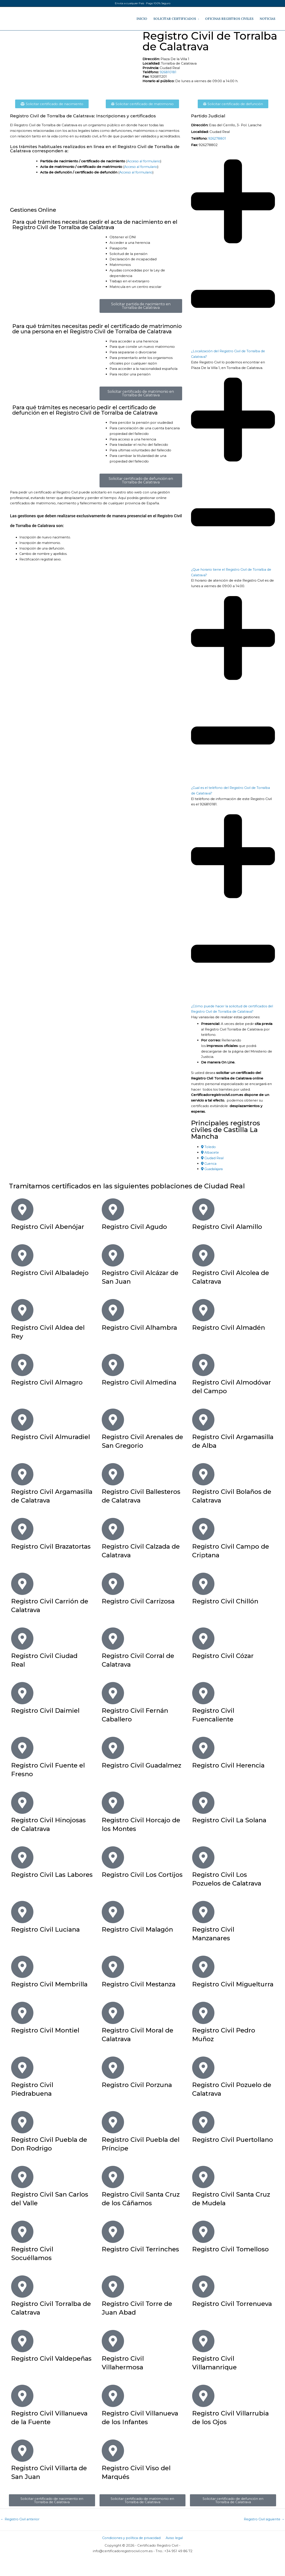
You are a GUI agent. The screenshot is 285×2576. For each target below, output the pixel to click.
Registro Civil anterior (20, 2537)
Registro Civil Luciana (47, 1938)
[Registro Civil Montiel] (22, 2030)
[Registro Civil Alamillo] (203, 1209)
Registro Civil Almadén (230, 1327)
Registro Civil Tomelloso (232, 2266)
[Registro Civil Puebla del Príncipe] (113, 2139)
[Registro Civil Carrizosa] (113, 1592)
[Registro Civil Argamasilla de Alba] (203, 1420)
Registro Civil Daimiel (47, 1719)
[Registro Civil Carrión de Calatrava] (22, 1592)
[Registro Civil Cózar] (203, 1647)
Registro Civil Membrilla (51, 1993)
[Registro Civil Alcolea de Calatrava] (203, 1255)
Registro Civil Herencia (230, 1774)
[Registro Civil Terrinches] (113, 2249)
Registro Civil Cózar (224, 1664)
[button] (233, 256)
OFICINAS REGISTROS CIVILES (229, 19)
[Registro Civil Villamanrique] (203, 2358)
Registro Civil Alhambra (142, 1327)
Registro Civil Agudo (136, 1226)
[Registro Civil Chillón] (203, 1592)
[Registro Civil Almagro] (22, 1365)
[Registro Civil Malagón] (113, 1921)
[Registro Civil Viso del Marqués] (113, 2468)
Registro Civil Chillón (227, 1610)
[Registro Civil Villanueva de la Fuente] (22, 2413)
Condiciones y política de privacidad (132, 2555)
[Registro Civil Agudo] (113, 1209)
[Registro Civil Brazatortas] (22, 1538)
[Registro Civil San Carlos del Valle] (22, 2194)
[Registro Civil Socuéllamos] (22, 2249)
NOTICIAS (267, 19)
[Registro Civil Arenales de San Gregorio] (113, 1420)
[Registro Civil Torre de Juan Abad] (113, 2304)
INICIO (141, 19)
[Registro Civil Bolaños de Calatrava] (203, 1474)
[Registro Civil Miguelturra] (203, 1975)
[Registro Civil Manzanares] (203, 1921)
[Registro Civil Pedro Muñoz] (203, 2030)
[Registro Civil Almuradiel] (22, 1420)
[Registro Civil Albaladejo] (22, 1255)
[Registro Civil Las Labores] (22, 1866)
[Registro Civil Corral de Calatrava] (113, 1647)
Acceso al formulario (144, 161)
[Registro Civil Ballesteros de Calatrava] (113, 1474)
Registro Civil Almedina (141, 1382)
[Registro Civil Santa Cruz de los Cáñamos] (113, 2194)
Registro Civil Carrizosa (140, 1610)
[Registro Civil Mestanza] (113, 1975)
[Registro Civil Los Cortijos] (113, 1866)
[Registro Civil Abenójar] (22, 1209)
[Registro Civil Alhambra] (113, 1310)
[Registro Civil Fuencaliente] (203, 1702)
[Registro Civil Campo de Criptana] (203, 1538)
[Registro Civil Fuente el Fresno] (22, 1756)
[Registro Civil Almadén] (203, 1310)
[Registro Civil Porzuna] (113, 2085)
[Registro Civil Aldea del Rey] (22, 1310)
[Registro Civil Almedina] (113, 1365)
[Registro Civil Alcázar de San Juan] (113, 1255)
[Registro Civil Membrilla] (22, 1975)
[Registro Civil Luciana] (22, 1921)
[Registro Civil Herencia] (203, 1756)
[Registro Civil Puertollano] (203, 2139)
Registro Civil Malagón (140, 1938)
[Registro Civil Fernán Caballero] (113, 1702)
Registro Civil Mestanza (141, 1993)
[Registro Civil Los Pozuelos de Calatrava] (203, 1866)
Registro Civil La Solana (231, 1829)
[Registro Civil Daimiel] (22, 1702)
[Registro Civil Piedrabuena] (22, 2085)
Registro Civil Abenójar (49, 1226)
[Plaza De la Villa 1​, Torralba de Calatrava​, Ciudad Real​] (74, 64)
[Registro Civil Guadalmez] (113, 1756)
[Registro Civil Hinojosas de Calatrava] (22, 1811)
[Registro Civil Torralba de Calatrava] (22, 2304)
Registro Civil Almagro (49, 1382)
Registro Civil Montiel (47, 2047)
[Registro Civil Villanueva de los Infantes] (113, 2413)
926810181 (168, 72)
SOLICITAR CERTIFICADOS (174, 19)
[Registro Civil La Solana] (203, 1811)
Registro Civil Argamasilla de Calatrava (36, 1500)
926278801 (217, 138)
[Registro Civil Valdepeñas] (22, 2358)
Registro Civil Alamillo (229, 1226)
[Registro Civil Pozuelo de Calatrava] (203, 2085)
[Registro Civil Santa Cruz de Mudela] (203, 2194)
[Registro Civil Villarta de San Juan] (22, 2468)
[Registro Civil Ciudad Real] (22, 1647)
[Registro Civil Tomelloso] (203, 2249)
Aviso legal (174, 2555)
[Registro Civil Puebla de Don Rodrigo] (22, 2139)
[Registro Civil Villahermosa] (113, 2358)
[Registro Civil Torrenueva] (203, 2304)
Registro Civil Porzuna (139, 2102)
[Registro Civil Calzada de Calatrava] (113, 1538)
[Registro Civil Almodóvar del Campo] (203, 1365)
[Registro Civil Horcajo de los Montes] (113, 1811)
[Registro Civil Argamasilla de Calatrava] (22, 1474)
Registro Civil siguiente (264, 2537)
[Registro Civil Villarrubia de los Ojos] (203, 2413)
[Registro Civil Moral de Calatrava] (113, 2030)
